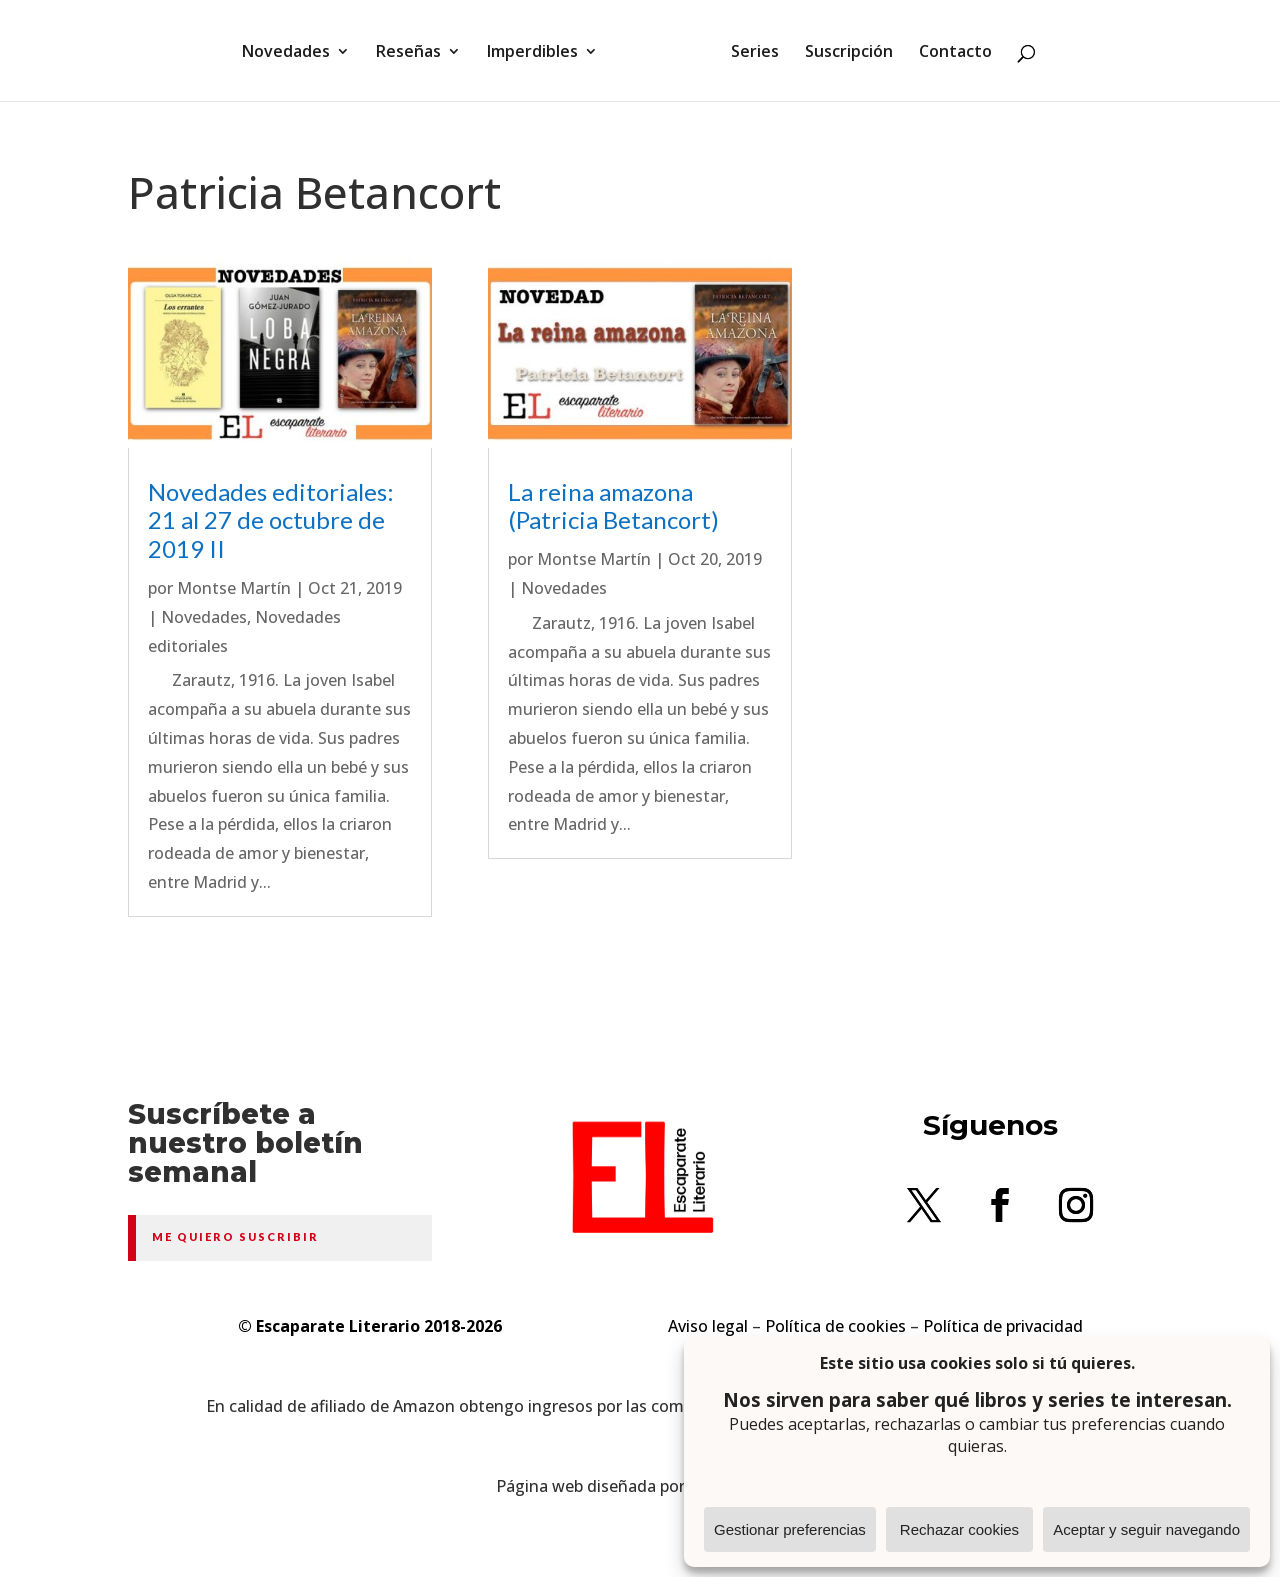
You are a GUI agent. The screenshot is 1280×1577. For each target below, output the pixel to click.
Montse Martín (234, 588)
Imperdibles (532, 53)
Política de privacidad (1003, 1326)
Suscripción (849, 53)
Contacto (955, 53)
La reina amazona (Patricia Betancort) (613, 506)
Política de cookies (835, 1326)
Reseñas (408, 53)
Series (755, 53)
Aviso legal (708, 1326)
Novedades (286, 53)
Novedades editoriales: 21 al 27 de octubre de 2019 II (271, 520)
